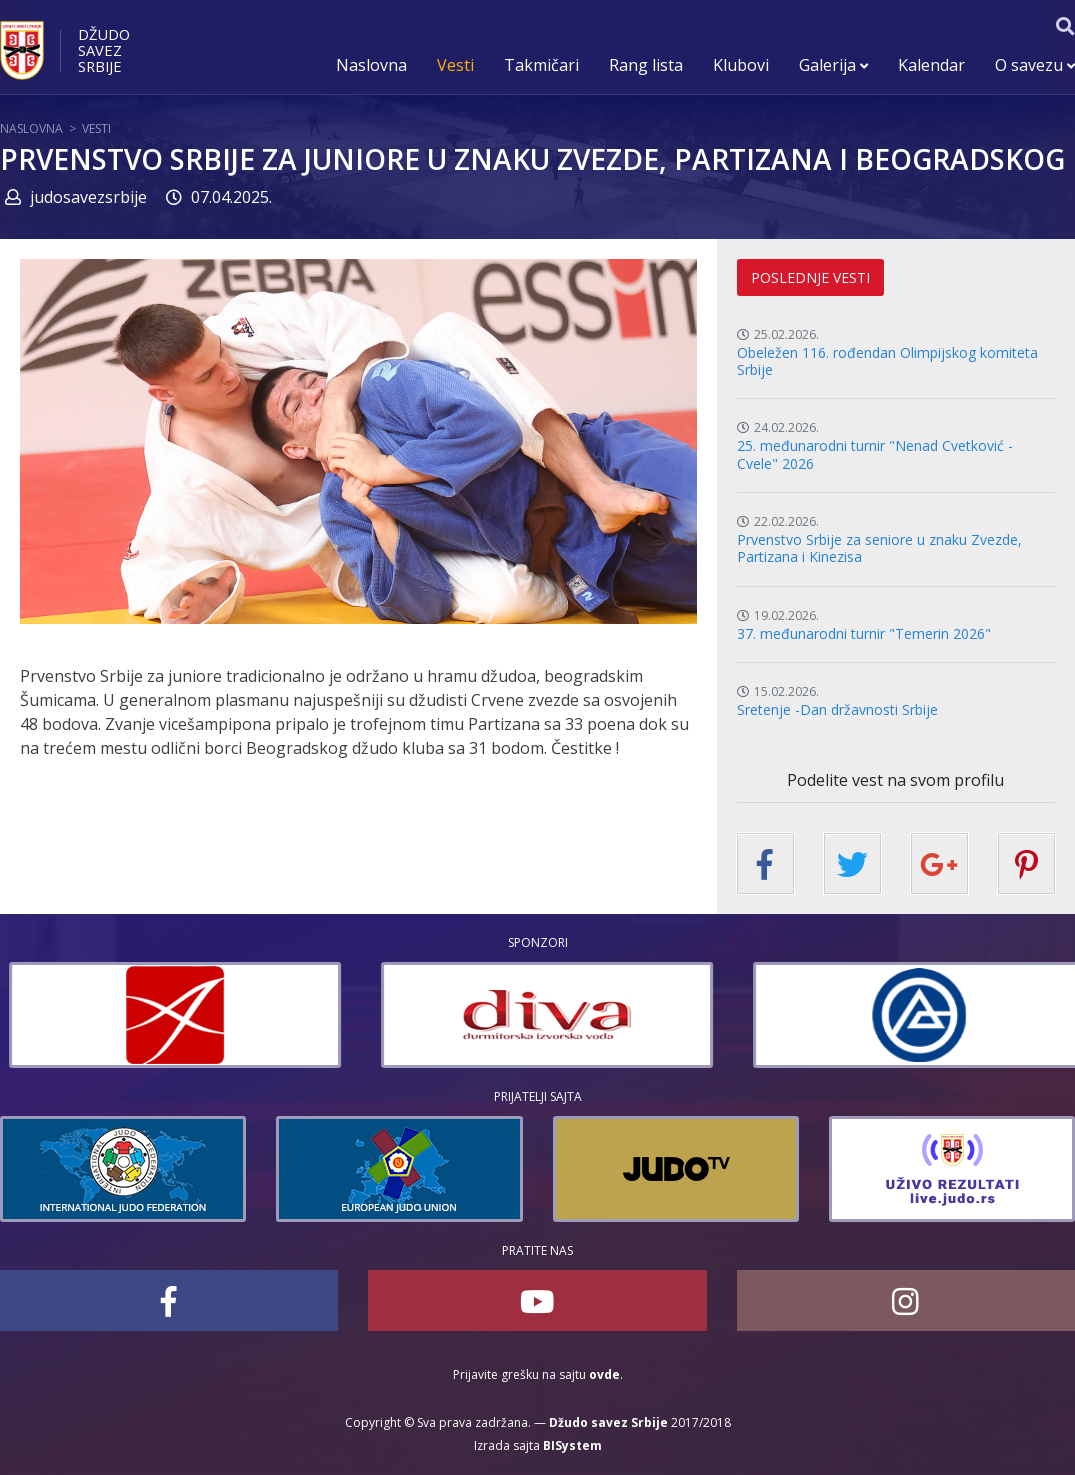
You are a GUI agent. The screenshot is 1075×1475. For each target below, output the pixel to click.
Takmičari (541, 65)
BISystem (572, 1445)
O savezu (1035, 65)
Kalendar (931, 65)
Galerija (833, 65)
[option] (253, 1015)
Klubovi (741, 65)
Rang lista (646, 65)
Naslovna (371, 65)
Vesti (455, 65)
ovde (604, 1374)
